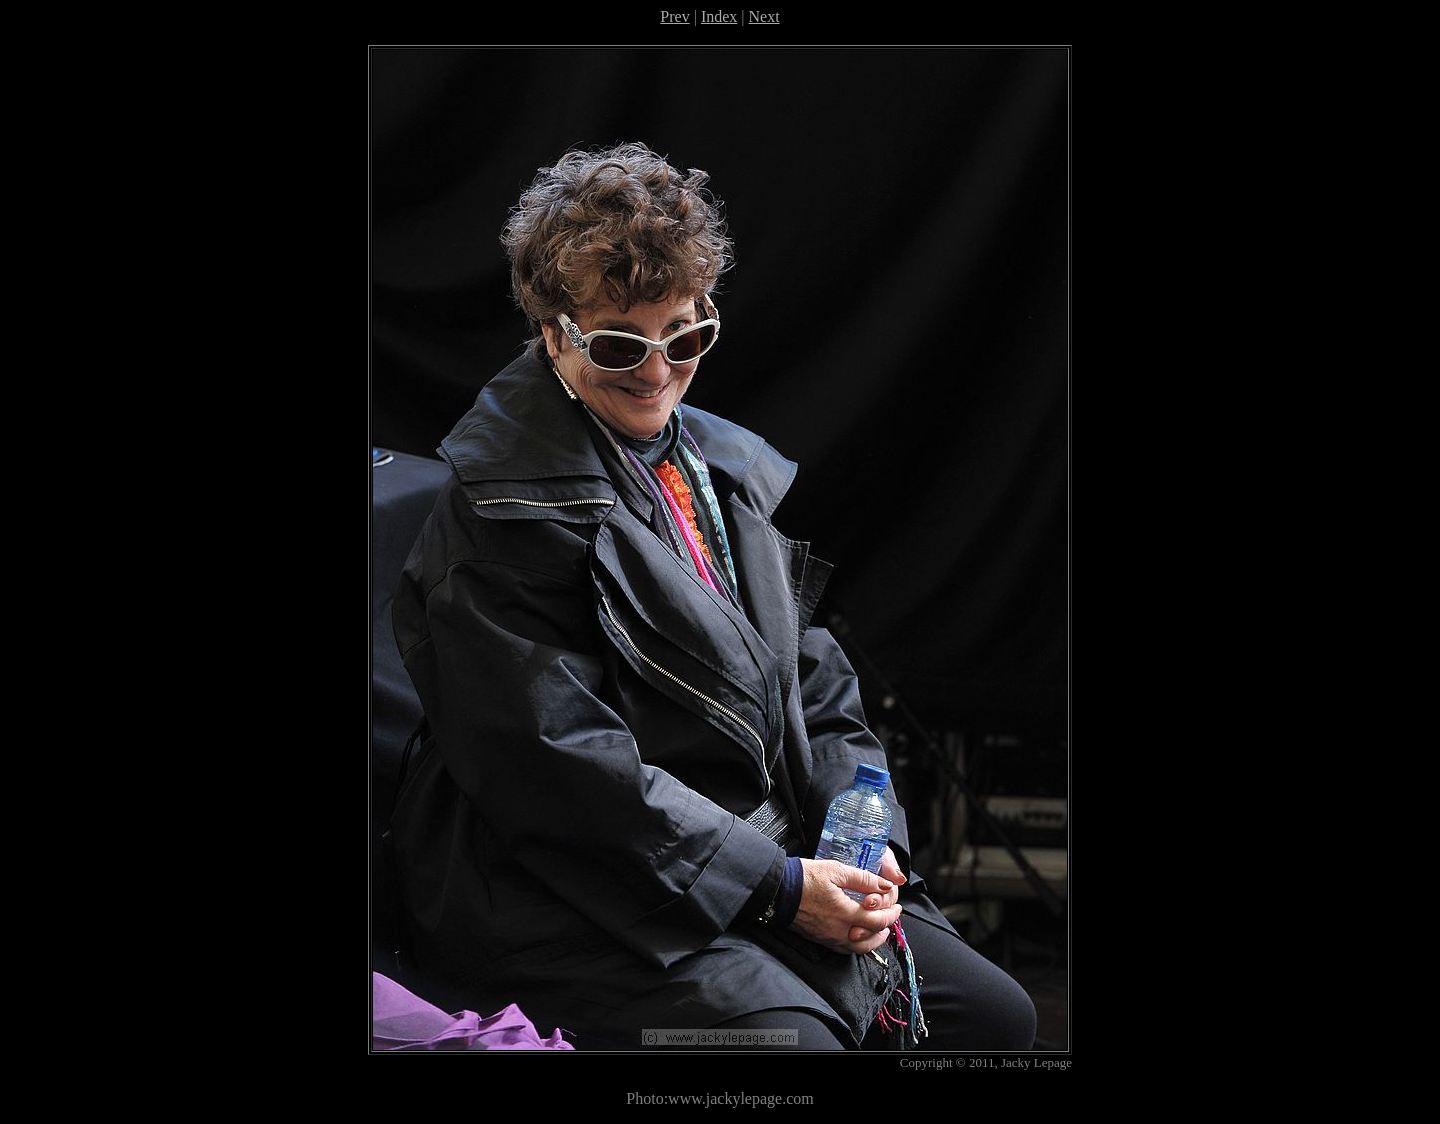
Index (719, 16)
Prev (674, 16)
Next (764, 16)
